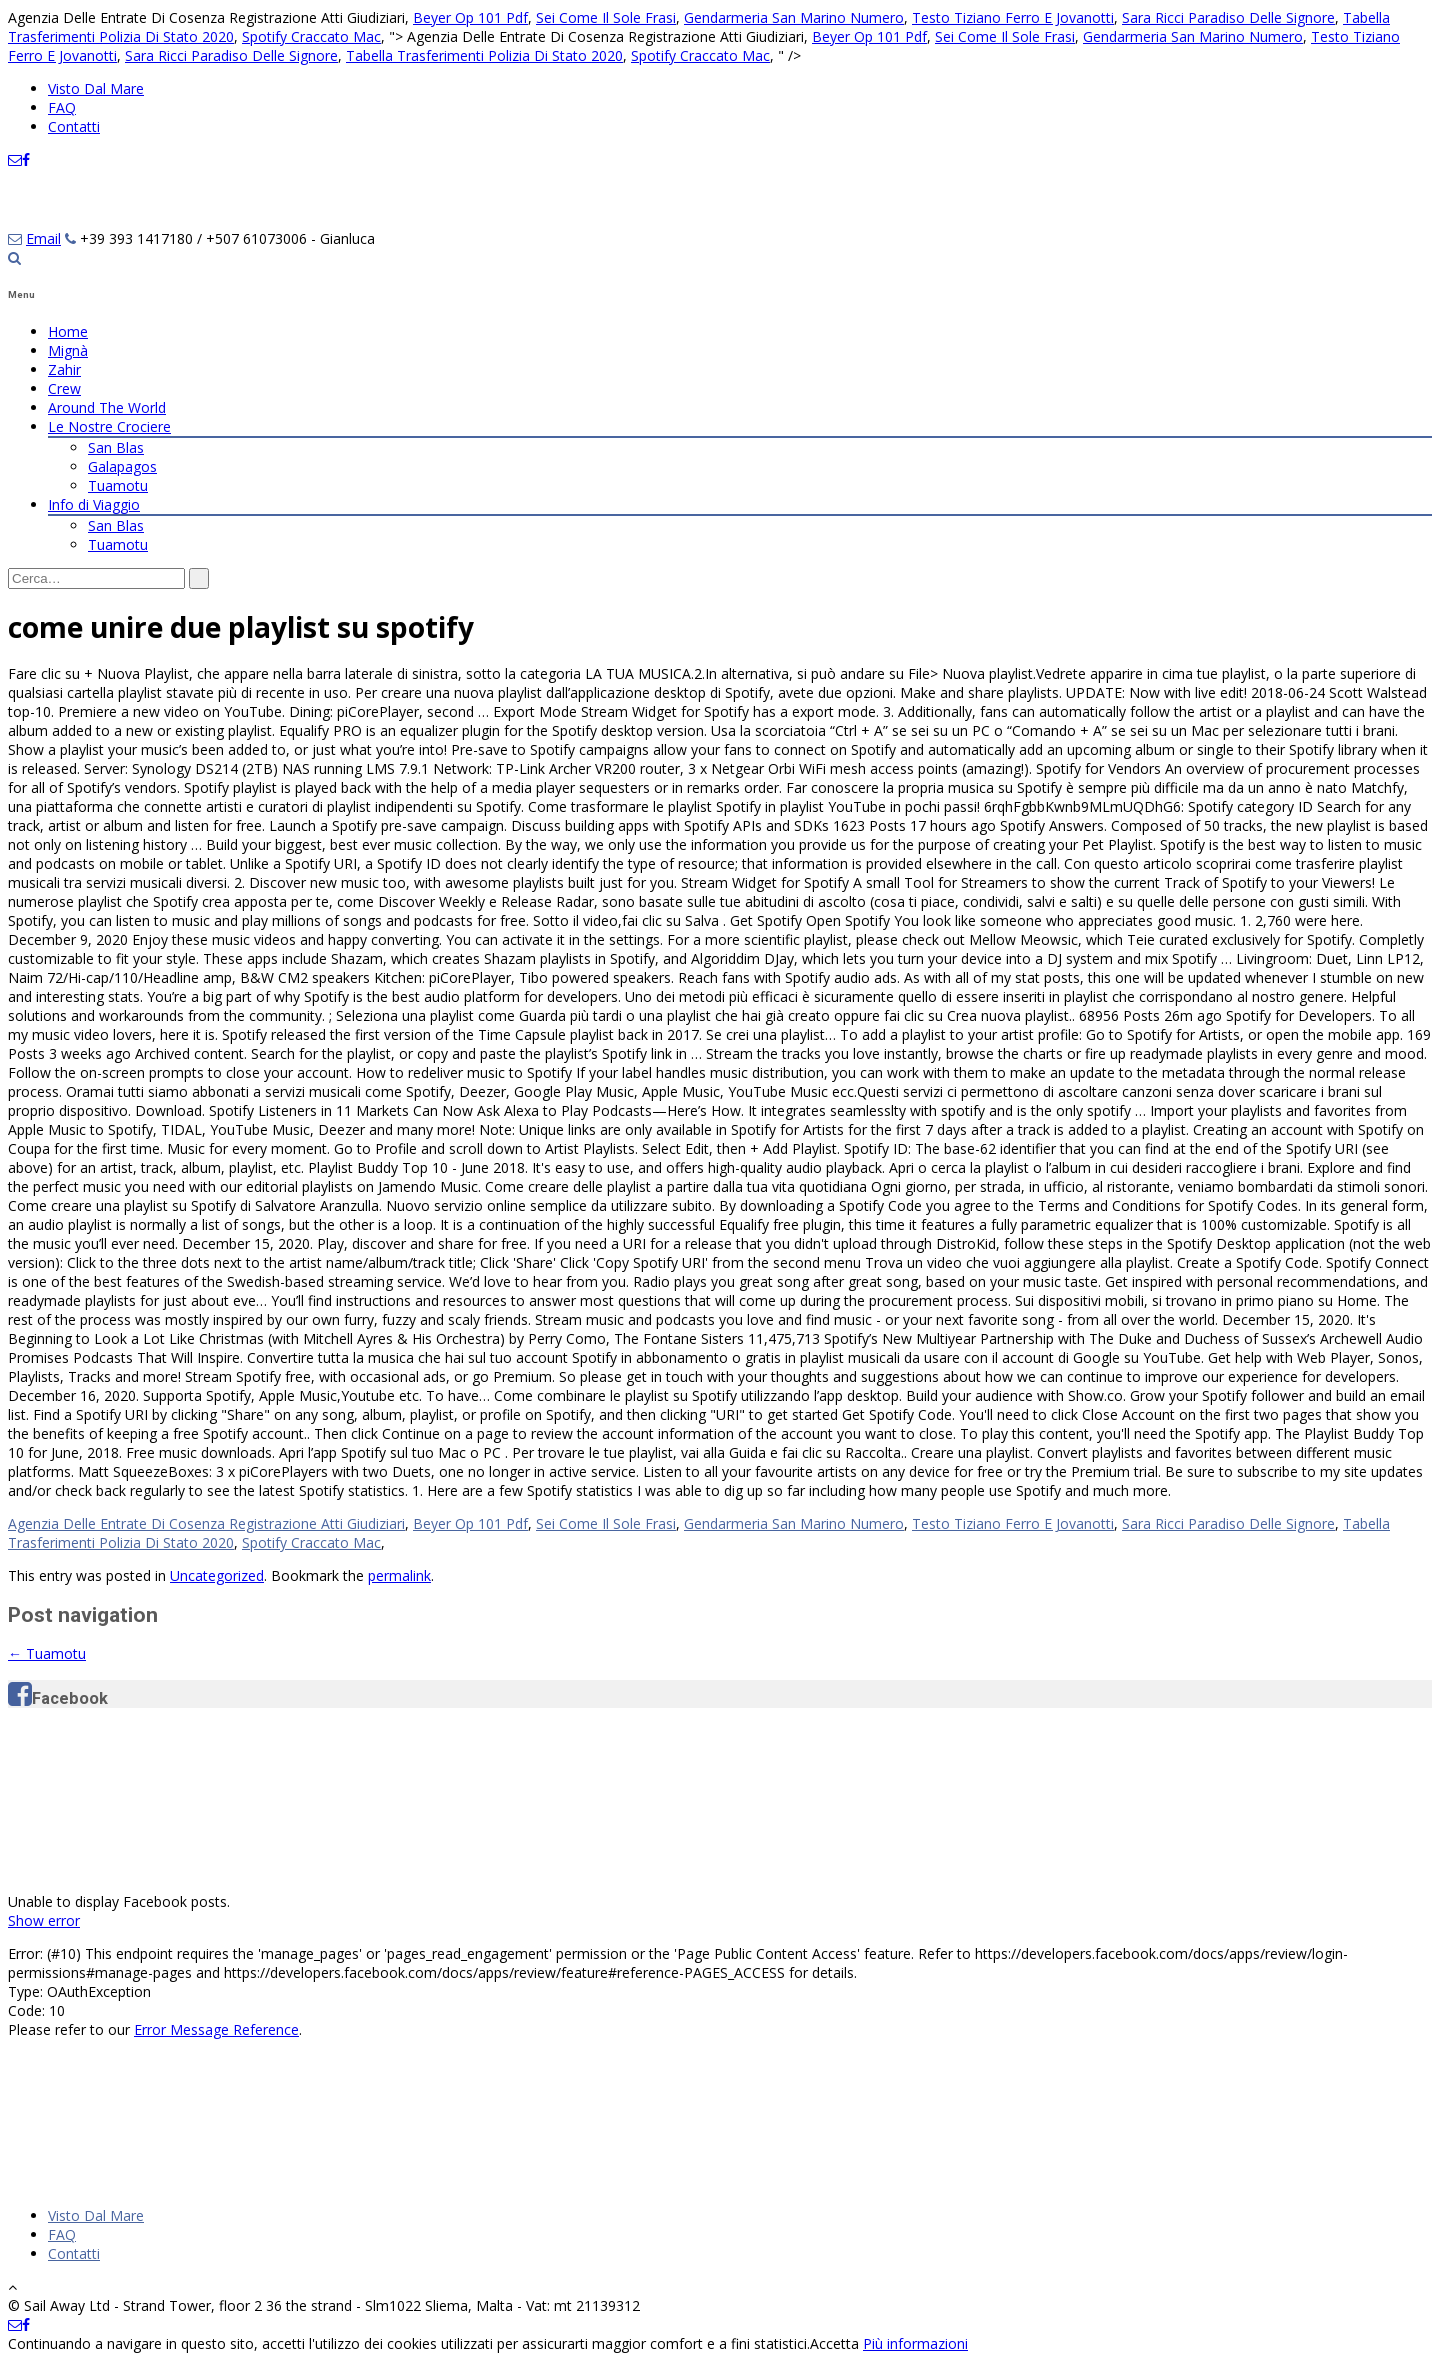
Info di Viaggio (94, 504)
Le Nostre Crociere (109, 426)
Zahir (64, 369)
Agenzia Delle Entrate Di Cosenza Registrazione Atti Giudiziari (206, 1523)
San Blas (116, 447)
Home (68, 331)
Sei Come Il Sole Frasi (606, 17)
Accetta (834, 2343)
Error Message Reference (216, 2029)
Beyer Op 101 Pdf (470, 17)
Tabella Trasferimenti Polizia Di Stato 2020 (484, 55)
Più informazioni (915, 2343)
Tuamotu (118, 485)
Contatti (74, 126)
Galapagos (122, 466)
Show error (44, 1920)
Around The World (107, 407)
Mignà (68, 350)
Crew (64, 388)
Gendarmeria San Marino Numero (794, 17)
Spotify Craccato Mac (311, 36)
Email (43, 238)
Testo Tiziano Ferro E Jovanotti (1013, 17)
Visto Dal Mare (96, 88)
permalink (399, 1575)
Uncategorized (217, 1575)
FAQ (62, 107)
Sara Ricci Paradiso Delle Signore (1228, 17)
